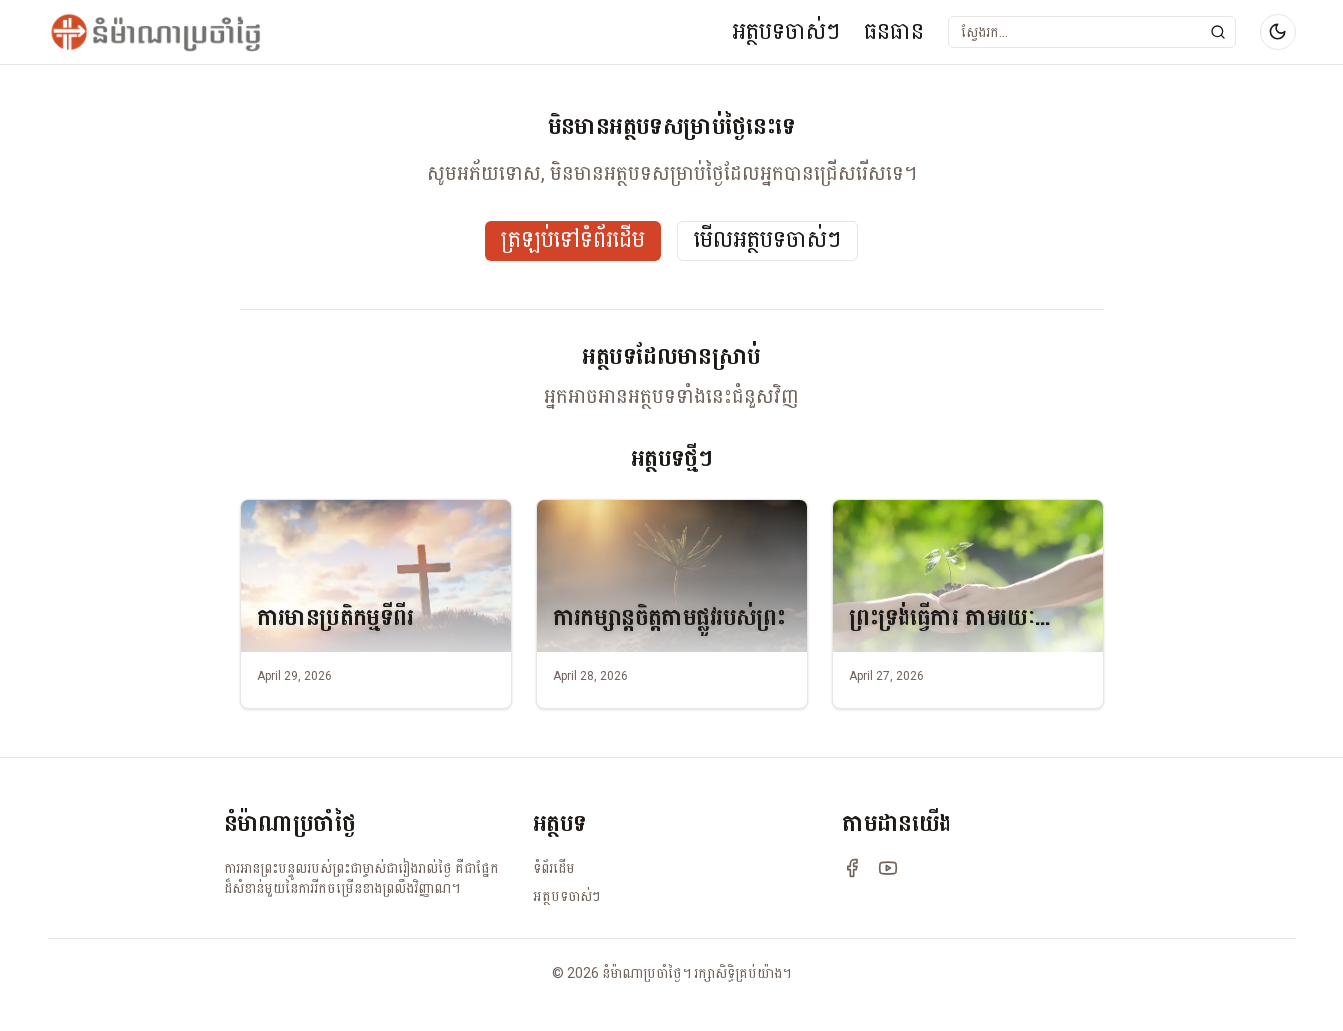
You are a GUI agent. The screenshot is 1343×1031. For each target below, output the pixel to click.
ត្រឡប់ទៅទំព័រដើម (573, 240)
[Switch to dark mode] (1278, 32)
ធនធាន (894, 31)
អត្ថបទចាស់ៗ (786, 31)
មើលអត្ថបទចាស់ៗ (767, 240)
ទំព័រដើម (554, 868)
